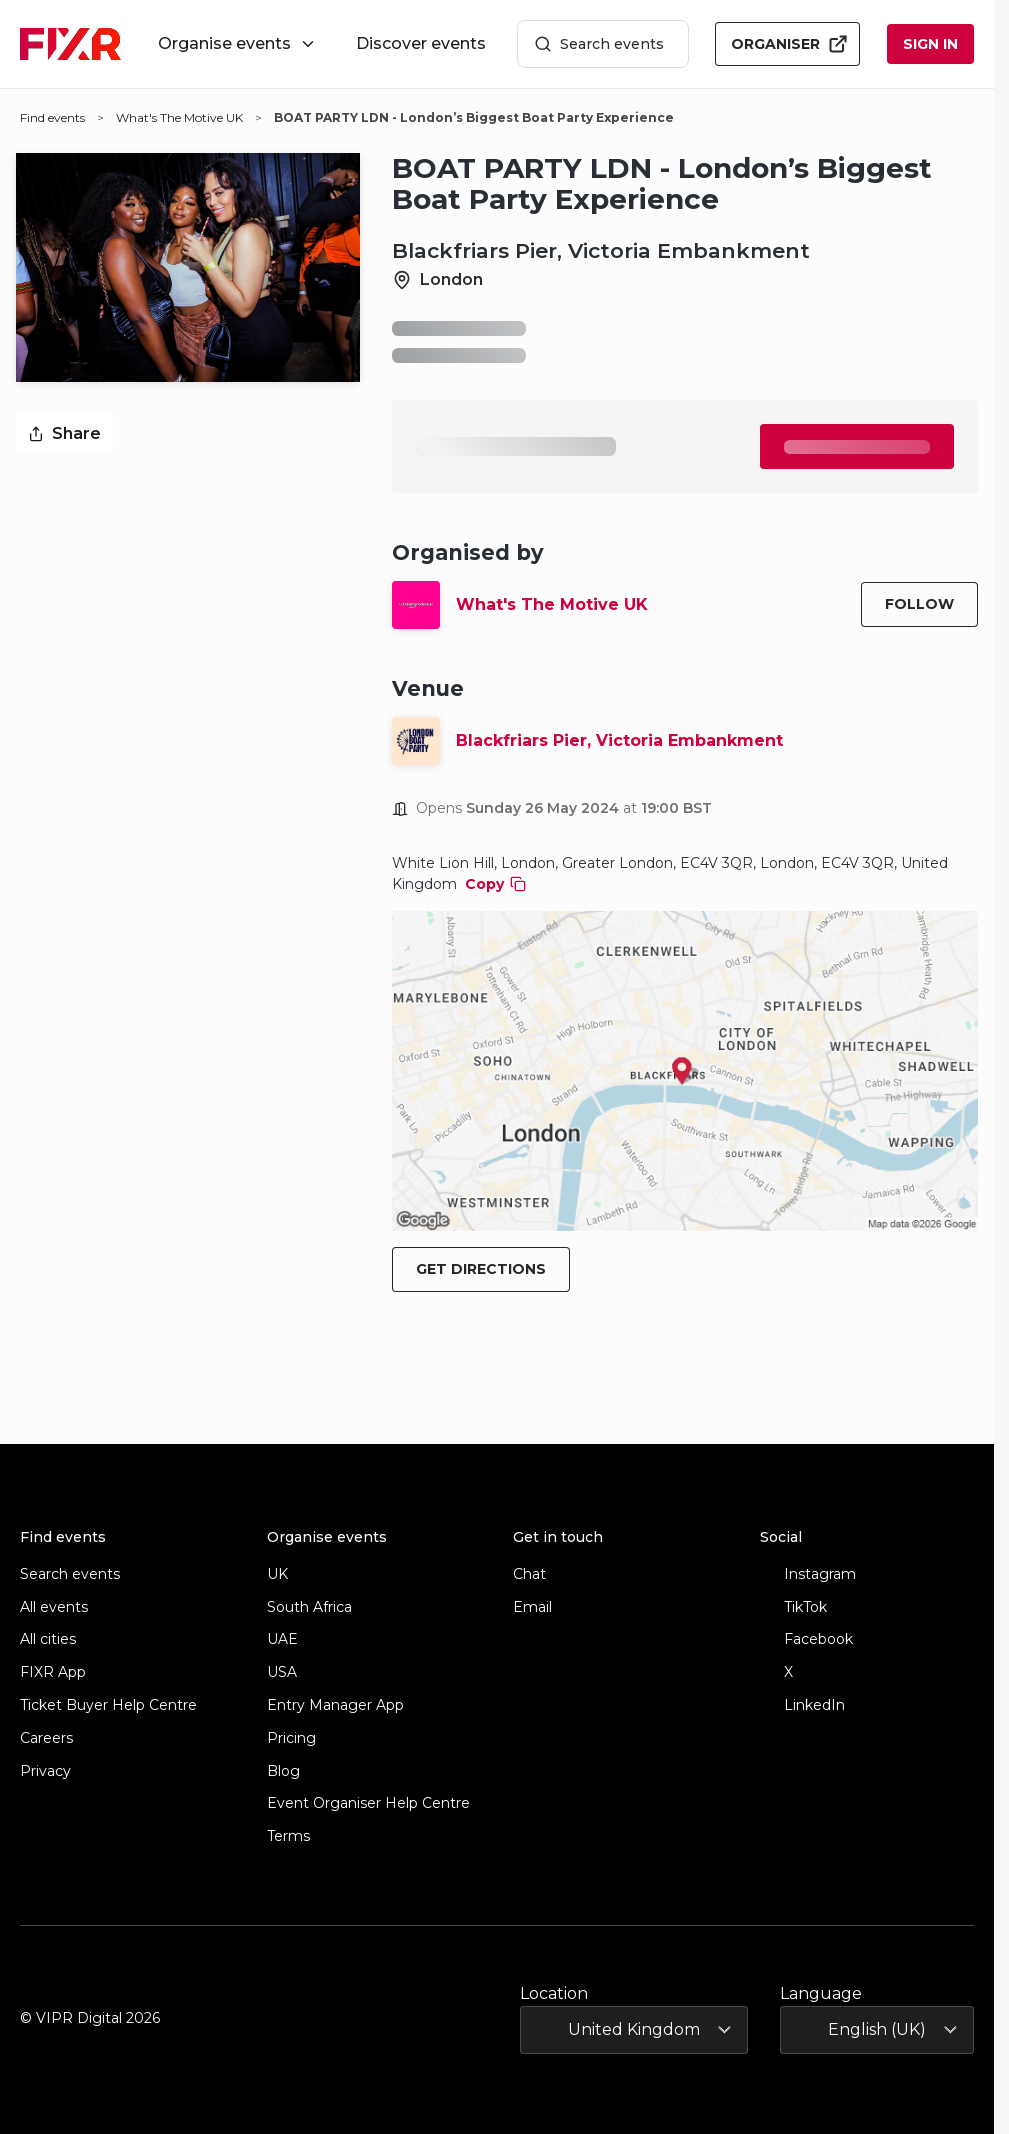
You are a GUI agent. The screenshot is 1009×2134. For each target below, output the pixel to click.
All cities (48, 1639)
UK (277, 1574)
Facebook (806, 1639)
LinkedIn (802, 1705)
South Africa (309, 1607)
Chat (529, 1574)
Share (64, 433)
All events (54, 1607)
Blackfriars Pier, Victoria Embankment (619, 740)
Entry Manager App (335, 1705)
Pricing (291, 1738)
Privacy (45, 1771)
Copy (495, 884)
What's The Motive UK (552, 604)
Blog (283, 1771)
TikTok (793, 1607)
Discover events (421, 43)
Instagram (808, 1574)
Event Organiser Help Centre (368, 1803)
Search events (599, 44)
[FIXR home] (70, 44)
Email (532, 1607)
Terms (288, 1836)
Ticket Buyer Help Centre (108, 1705)
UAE (282, 1639)
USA (282, 1672)
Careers (46, 1738)
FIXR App (53, 1672)
